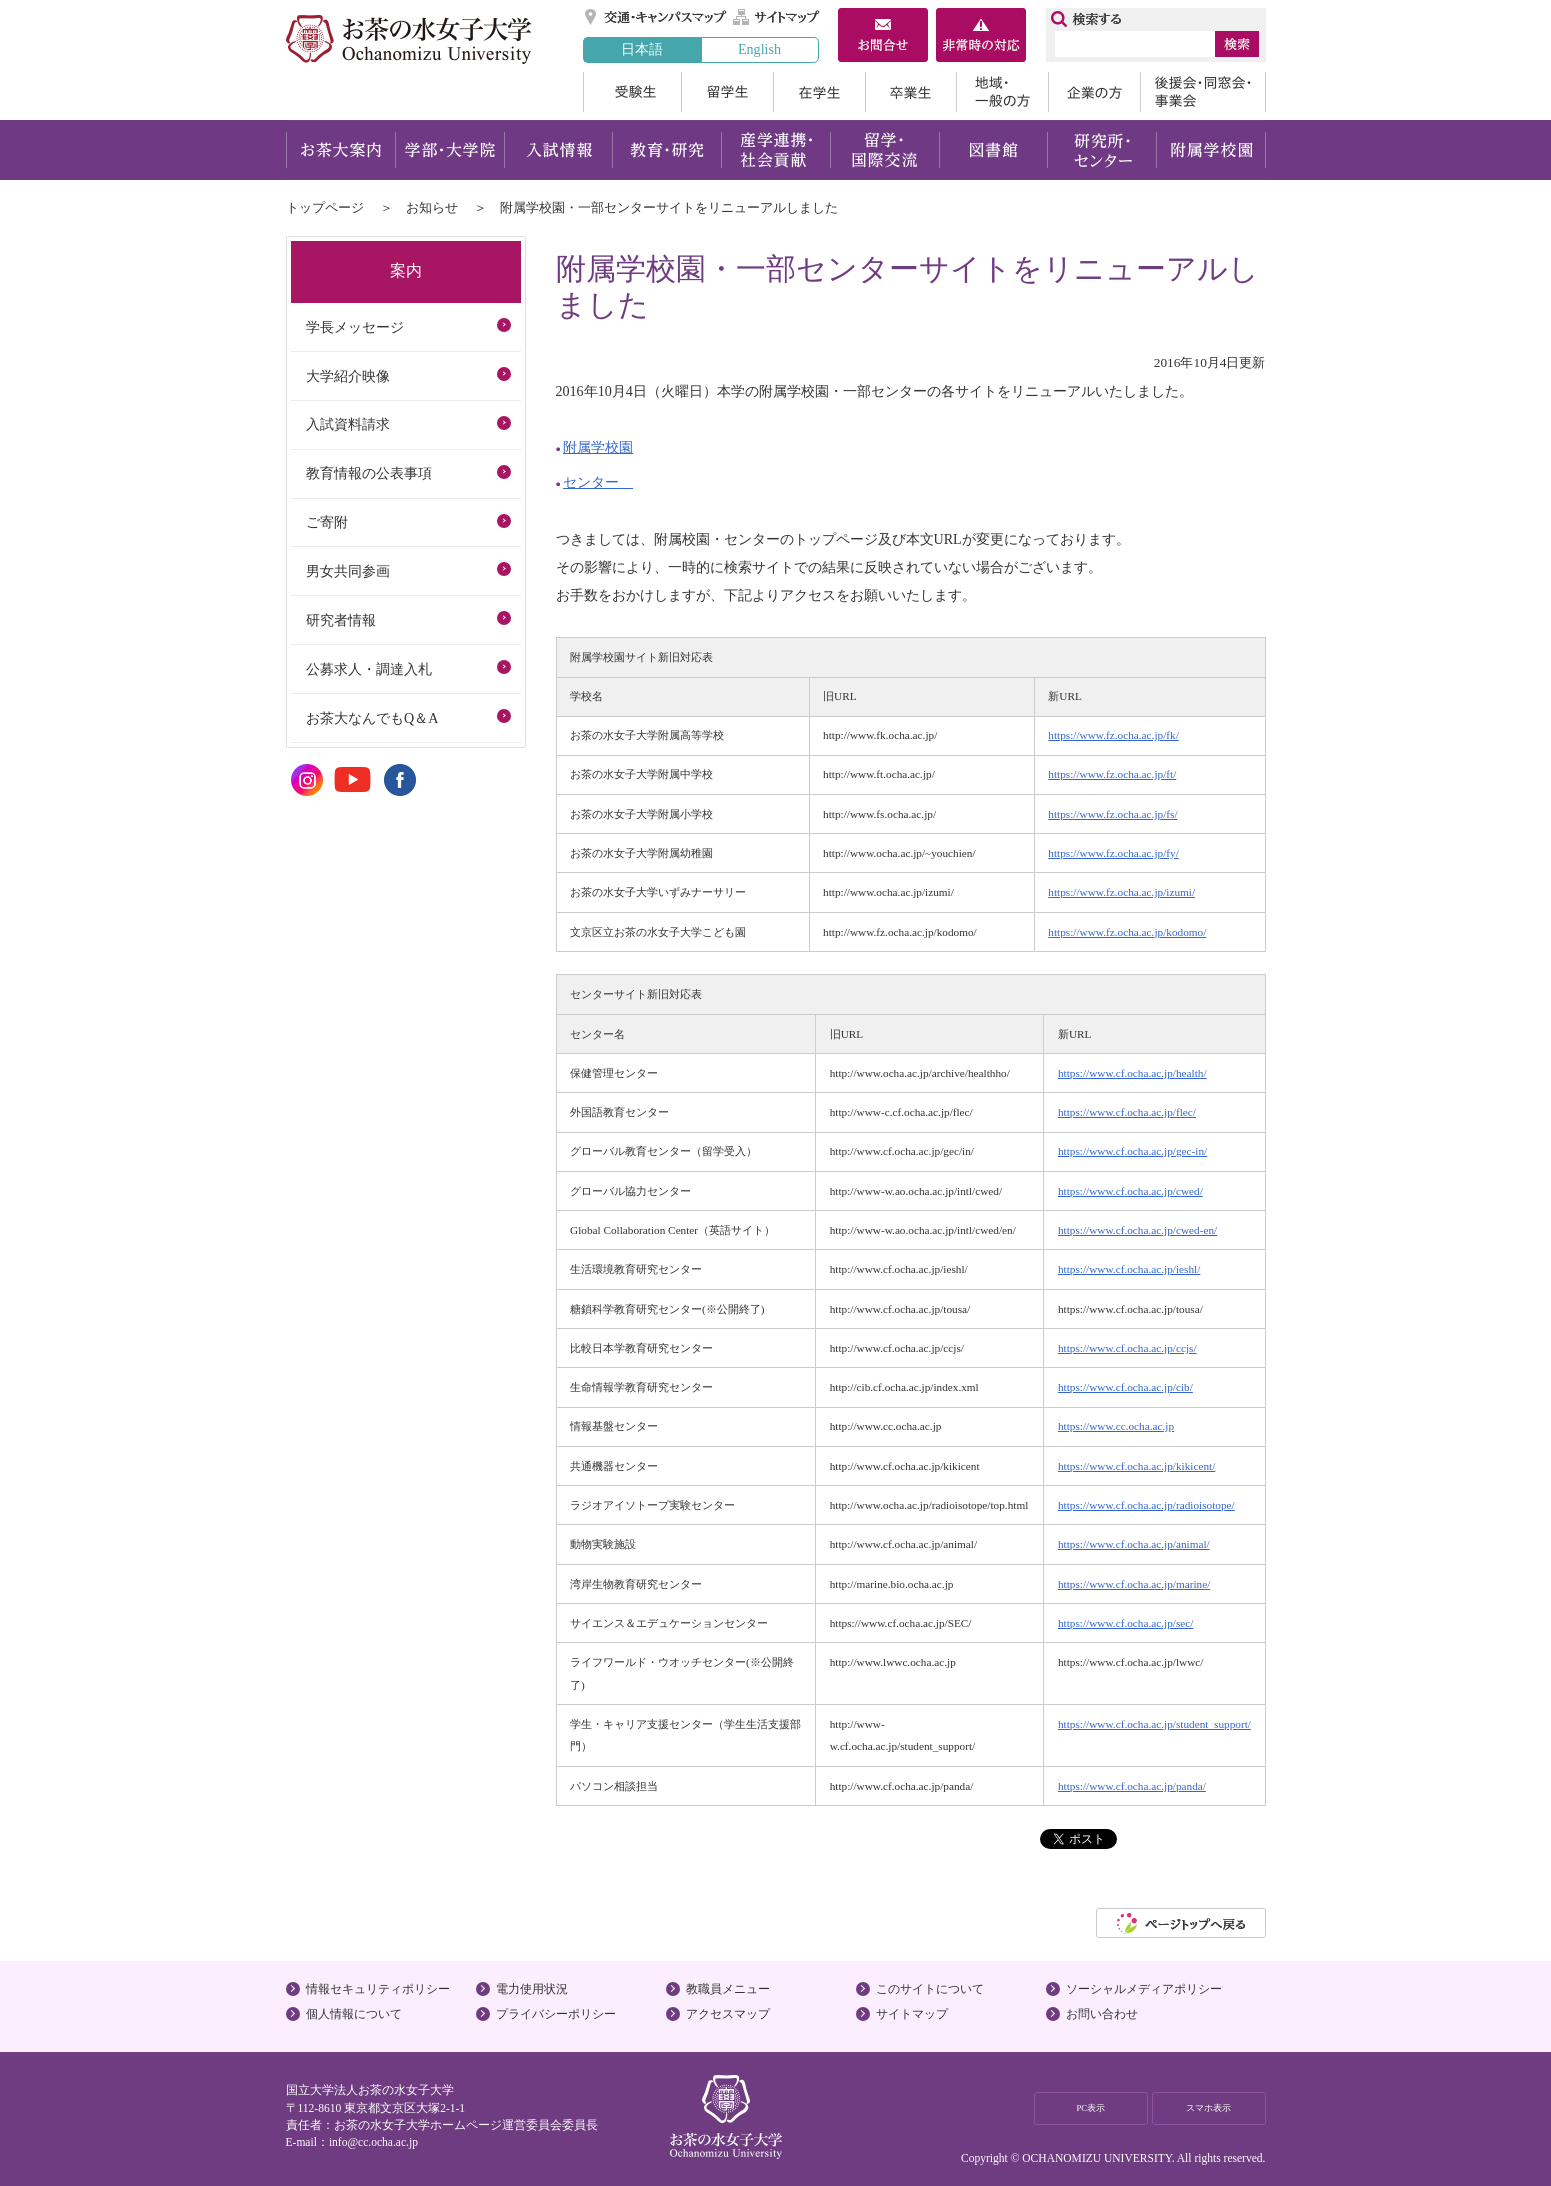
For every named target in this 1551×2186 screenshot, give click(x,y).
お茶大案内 (340, 150)
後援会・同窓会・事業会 (1203, 92)
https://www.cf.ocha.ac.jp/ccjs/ (1127, 1348)
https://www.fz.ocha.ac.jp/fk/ (1113, 735)
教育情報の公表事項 (369, 473)
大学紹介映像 (348, 376)
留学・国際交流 (884, 150)
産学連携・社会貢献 (775, 150)
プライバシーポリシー (556, 2014)
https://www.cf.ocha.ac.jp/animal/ (1134, 1544)
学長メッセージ (355, 327)
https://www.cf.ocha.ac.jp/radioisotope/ (1146, 1505)
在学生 (819, 92)
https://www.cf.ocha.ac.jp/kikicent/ (1136, 1466)
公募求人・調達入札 (369, 669)
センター (598, 482)
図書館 (993, 150)
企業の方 (1094, 92)
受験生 (632, 92)
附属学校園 (1211, 150)
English (759, 49)
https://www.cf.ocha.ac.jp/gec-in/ (1132, 1151)
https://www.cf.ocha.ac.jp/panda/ (1132, 1786)
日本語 (642, 49)
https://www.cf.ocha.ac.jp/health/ (1132, 1073)
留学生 (727, 92)
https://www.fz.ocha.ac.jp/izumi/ (1121, 892)
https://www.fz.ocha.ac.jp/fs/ (1112, 814)
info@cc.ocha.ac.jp (373, 2142)
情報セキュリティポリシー (378, 1989)
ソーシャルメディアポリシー (1144, 1989)
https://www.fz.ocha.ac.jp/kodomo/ (1127, 932)
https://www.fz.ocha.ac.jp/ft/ (1112, 774)
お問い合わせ (1102, 2014)
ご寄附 (327, 522)
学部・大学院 (449, 150)
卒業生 (910, 92)
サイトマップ (777, 17)
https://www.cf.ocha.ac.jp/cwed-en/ (1137, 1230)
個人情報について (354, 2014)
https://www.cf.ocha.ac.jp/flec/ (1127, 1112)
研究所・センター (1102, 150)
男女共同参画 (348, 571)
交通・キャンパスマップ (656, 17)
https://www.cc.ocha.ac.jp (1116, 1426)
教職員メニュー (728, 1989)
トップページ (325, 207)
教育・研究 (666, 150)
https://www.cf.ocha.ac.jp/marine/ (1134, 1584)
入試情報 (558, 150)
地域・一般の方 (1002, 92)
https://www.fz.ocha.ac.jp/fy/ (1113, 853)
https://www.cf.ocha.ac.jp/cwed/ (1130, 1191)
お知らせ (432, 207)
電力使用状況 (532, 1989)
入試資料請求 (348, 424)
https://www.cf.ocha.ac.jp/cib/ (1125, 1387)
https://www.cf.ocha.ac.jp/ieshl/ (1129, 1269)
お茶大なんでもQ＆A (372, 718)
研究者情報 (341, 620)
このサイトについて (930, 1989)
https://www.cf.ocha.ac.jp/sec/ (1125, 1623)
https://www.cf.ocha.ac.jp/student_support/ (1154, 1724)
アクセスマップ (728, 2014)
